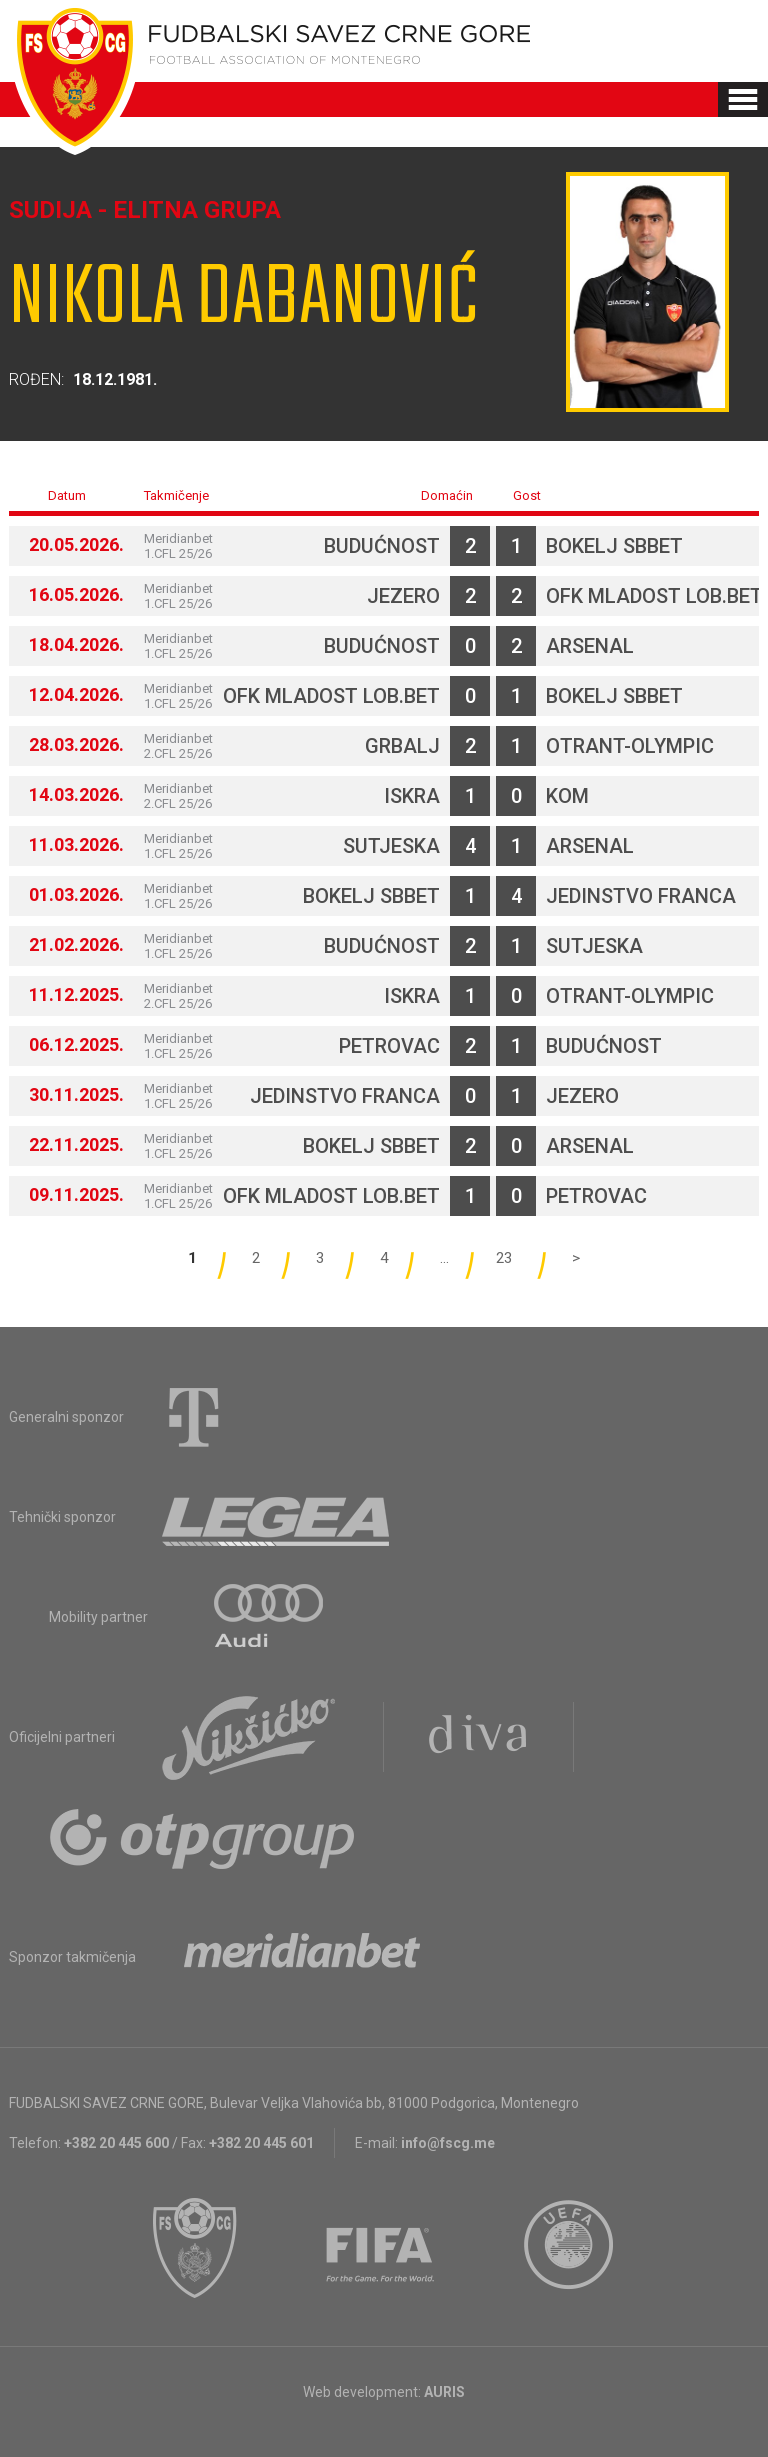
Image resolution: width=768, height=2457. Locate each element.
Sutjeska (391, 846)
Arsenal (590, 646)
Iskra (412, 796)
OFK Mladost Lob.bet (654, 596)
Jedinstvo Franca (641, 896)
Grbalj (402, 746)
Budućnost (382, 546)
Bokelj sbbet (614, 546)
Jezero (403, 596)
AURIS (444, 2392)
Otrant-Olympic (630, 746)
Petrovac (389, 1046)
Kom (567, 796)
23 (504, 1258)
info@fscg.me (448, 2143)
